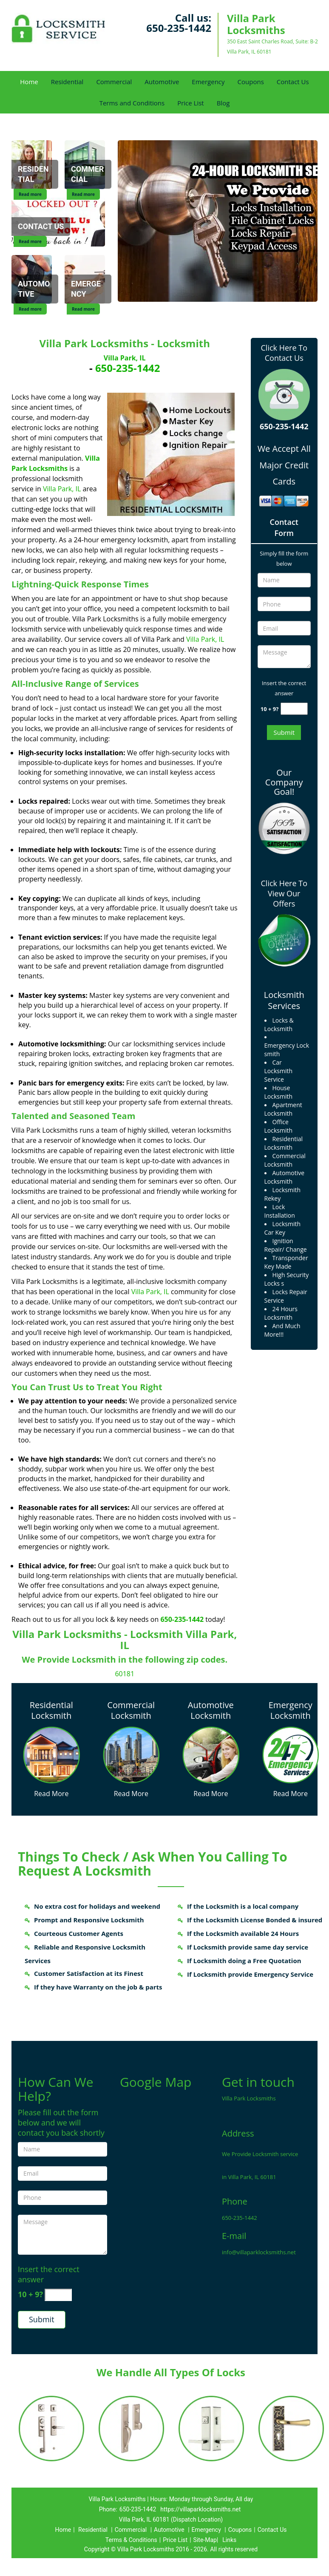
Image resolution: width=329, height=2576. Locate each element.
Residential (67, 81)
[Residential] (34, 175)
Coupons (251, 81)
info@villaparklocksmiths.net (259, 2252)
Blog (223, 103)
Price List (190, 103)
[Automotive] (34, 290)
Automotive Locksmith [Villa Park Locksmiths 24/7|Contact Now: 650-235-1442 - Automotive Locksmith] (211, 1710)
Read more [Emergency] (83, 309)
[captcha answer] (294, 709)
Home (29, 81)
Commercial (114, 81)
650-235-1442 (178, 28)
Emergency (208, 81)
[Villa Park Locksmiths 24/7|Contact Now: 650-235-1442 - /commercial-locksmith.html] (131, 1754)
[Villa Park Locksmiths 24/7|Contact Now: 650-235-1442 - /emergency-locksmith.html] (290, 1754)
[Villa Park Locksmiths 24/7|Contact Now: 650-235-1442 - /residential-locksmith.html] (51, 1754)
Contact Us (293, 81)
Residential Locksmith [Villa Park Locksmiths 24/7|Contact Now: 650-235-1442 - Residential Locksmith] (51, 1710)
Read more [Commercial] (83, 194)
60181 (124, 1673)
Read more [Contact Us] (30, 241)
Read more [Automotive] (30, 309)
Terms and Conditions (132, 103)
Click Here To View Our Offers (284, 893)
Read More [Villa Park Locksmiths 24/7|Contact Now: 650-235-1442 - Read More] (51, 1793)
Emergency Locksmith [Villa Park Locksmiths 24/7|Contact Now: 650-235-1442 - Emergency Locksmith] (290, 1710)
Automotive (162, 81)
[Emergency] (88, 290)
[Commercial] (88, 175)
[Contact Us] (40, 227)
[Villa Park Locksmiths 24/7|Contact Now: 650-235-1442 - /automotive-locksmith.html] (211, 1754)
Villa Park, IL (125, 358)
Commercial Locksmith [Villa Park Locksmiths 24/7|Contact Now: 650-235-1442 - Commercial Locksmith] (131, 1710)
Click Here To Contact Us (284, 353)
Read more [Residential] (30, 194)
